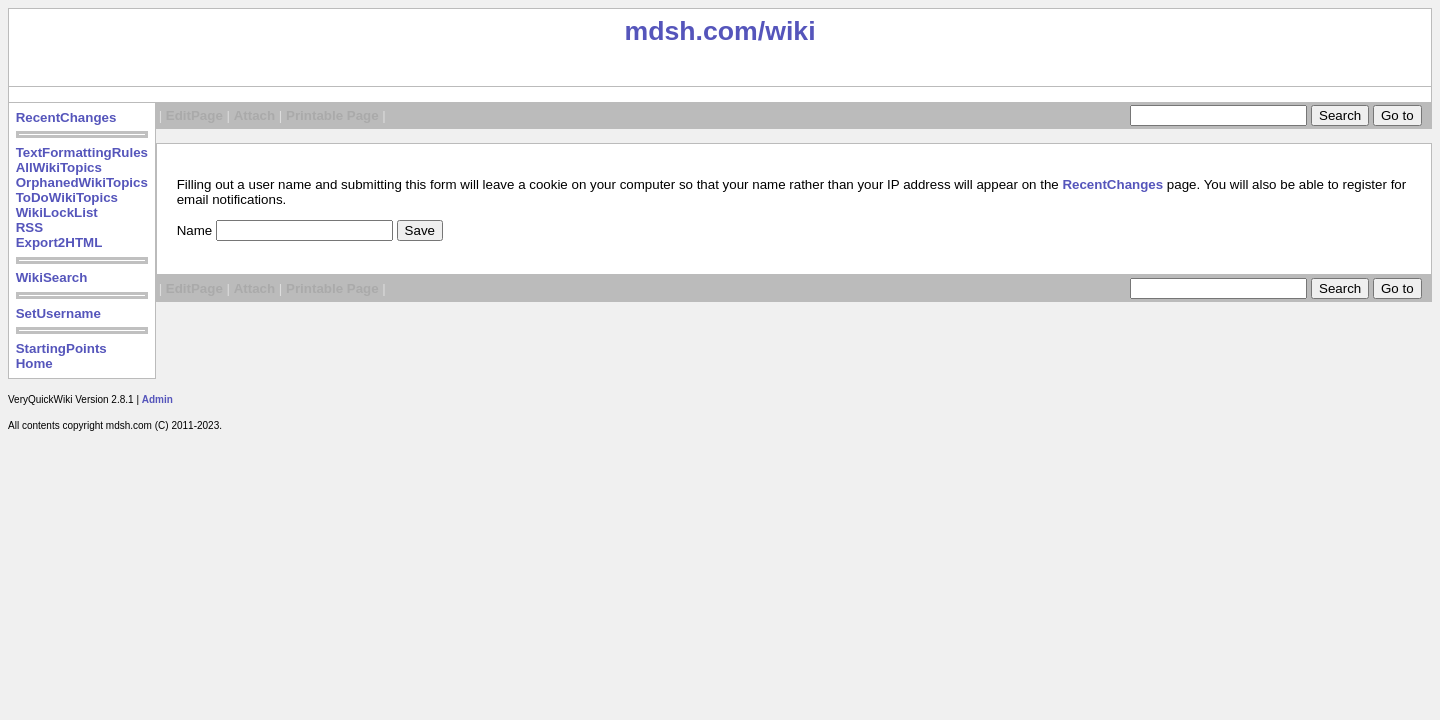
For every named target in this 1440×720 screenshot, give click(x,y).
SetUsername (58, 313)
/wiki (787, 31)
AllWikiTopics (59, 167)
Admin (157, 399)
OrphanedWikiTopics (82, 182)
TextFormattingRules (82, 152)
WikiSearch (52, 277)
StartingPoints (61, 348)
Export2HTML (59, 242)
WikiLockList (57, 212)
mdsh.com (690, 31)
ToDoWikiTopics (67, 197)
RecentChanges (66, 117)
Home (34, 363)
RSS (29, 227)
